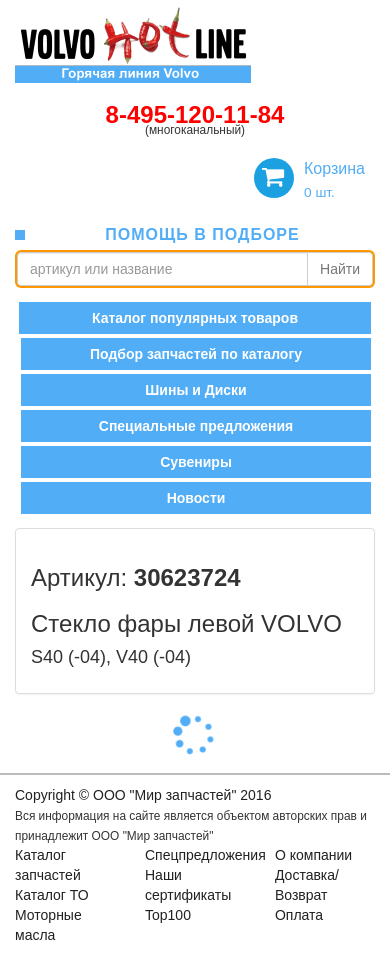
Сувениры (196, 462)
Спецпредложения (205, 855)
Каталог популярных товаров (195, 318)
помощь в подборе (202, 234)
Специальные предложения (196, 426)
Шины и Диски (195, 390)
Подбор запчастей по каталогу (196, 354)
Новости (196, 498)
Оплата (299, 915)
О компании (313, 855)
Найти (340, 269)
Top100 (168, 915)
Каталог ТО (52, 895)
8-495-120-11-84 (195, 114)
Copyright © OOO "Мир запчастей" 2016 (143, 795)
